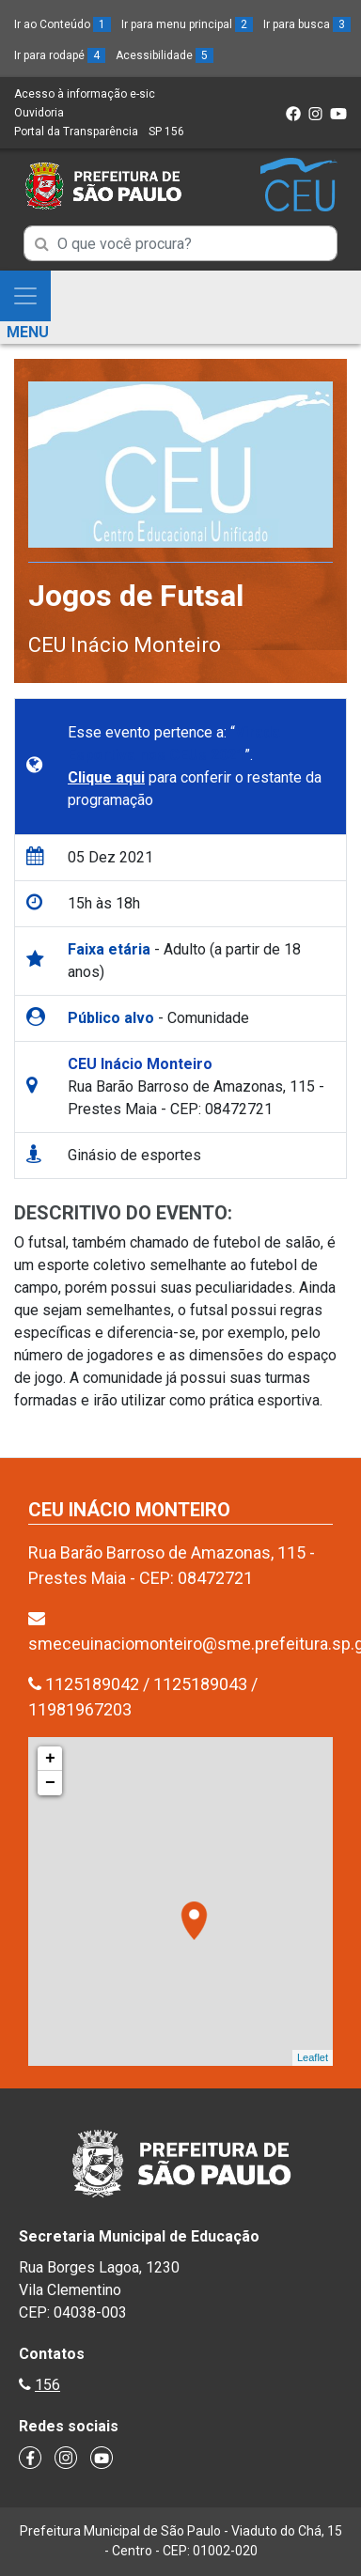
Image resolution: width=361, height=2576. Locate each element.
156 (47, 2385)
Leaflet (312, 2057)
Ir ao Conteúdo (62, 24)
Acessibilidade (164, 55)
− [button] (50, 1783)
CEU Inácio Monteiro (124, 645)
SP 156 (166, 131)
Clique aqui (106, 777)
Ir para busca (307, 24)
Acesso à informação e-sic (84, 94)
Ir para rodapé (59, 55)
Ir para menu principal (187, 24)
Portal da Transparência (76, 131)
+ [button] (50, 1758)
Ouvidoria (39, 112)
